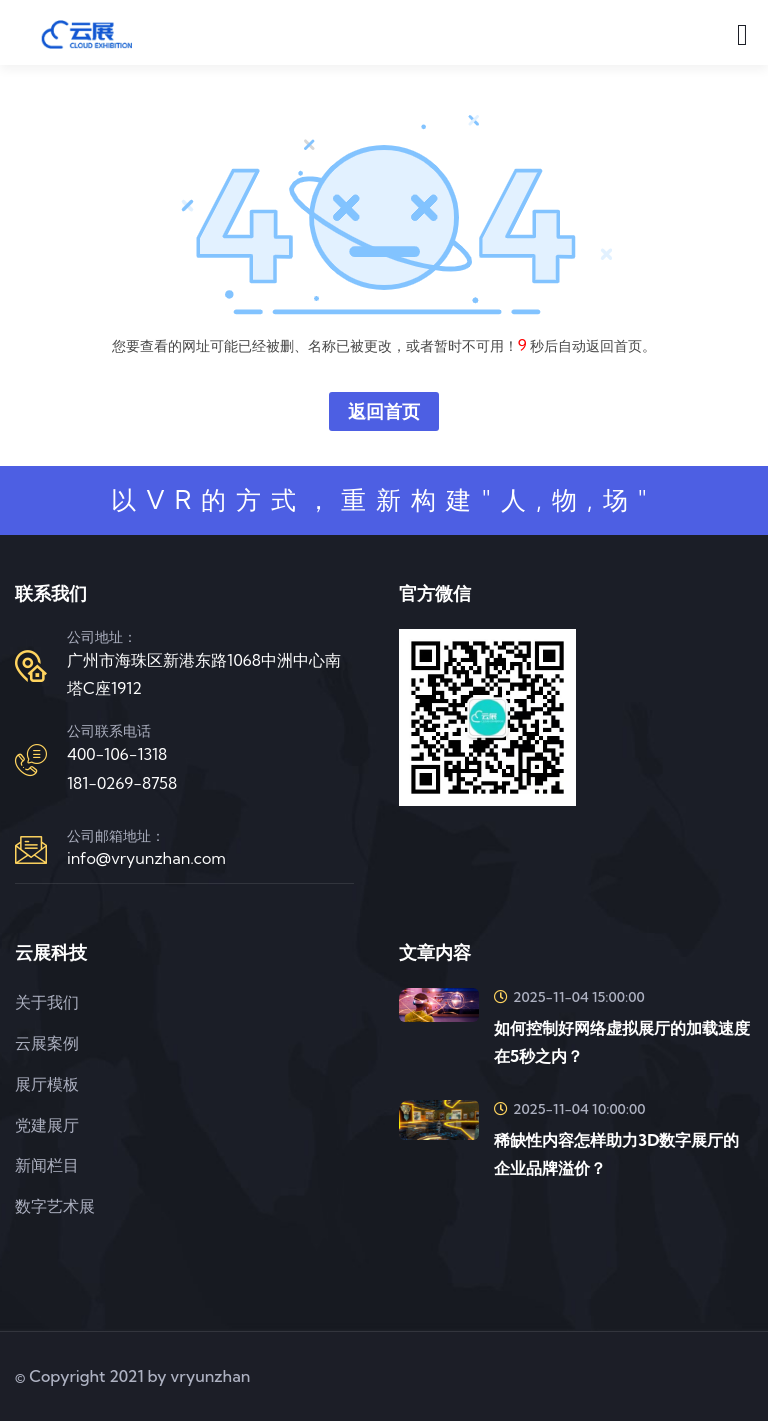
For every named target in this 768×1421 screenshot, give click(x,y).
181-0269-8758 (122, 783)
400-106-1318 (117, 754)
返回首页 (384, 411)
